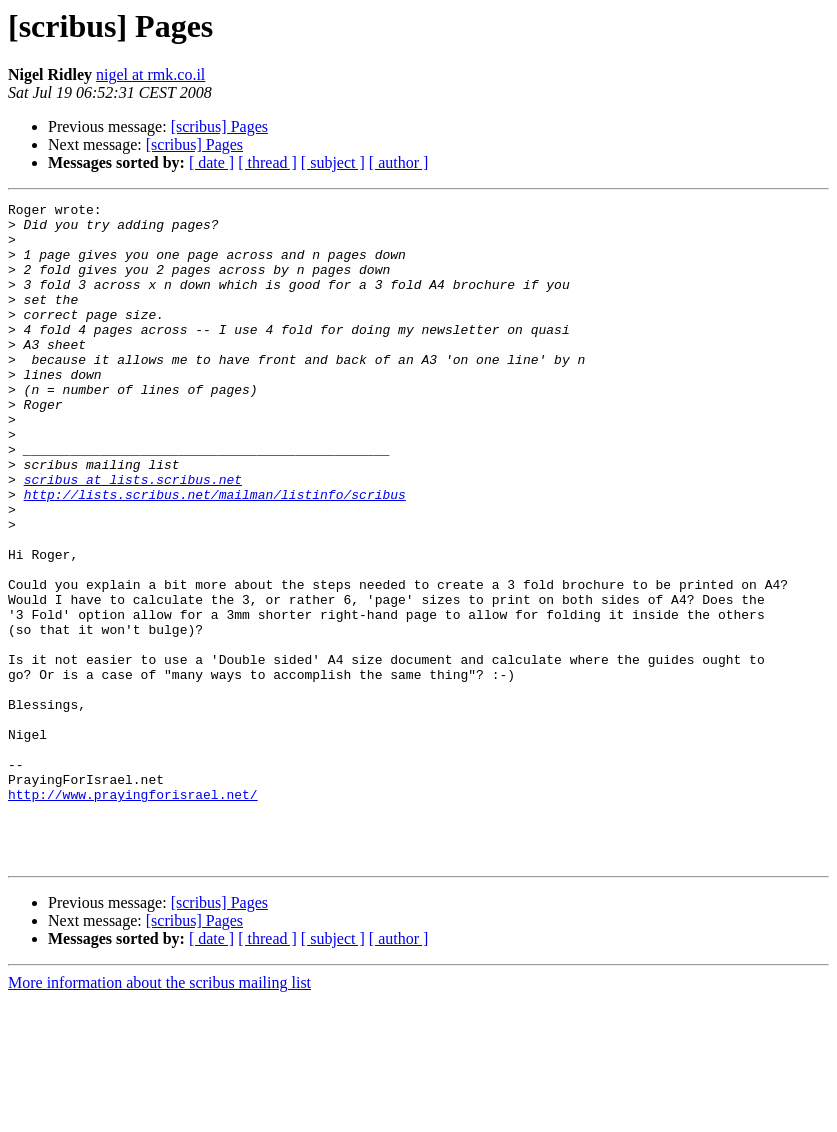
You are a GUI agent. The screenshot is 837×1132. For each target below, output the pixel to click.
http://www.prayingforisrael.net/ (133, 914)
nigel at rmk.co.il (150, 74)
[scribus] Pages (219, 126)
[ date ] (211, 162)
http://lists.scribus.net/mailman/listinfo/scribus (215, 554)
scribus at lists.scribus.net (133, 536)
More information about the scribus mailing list (159, 1114)
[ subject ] (333, 162)
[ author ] (399, 162)
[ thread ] (267, 162)
